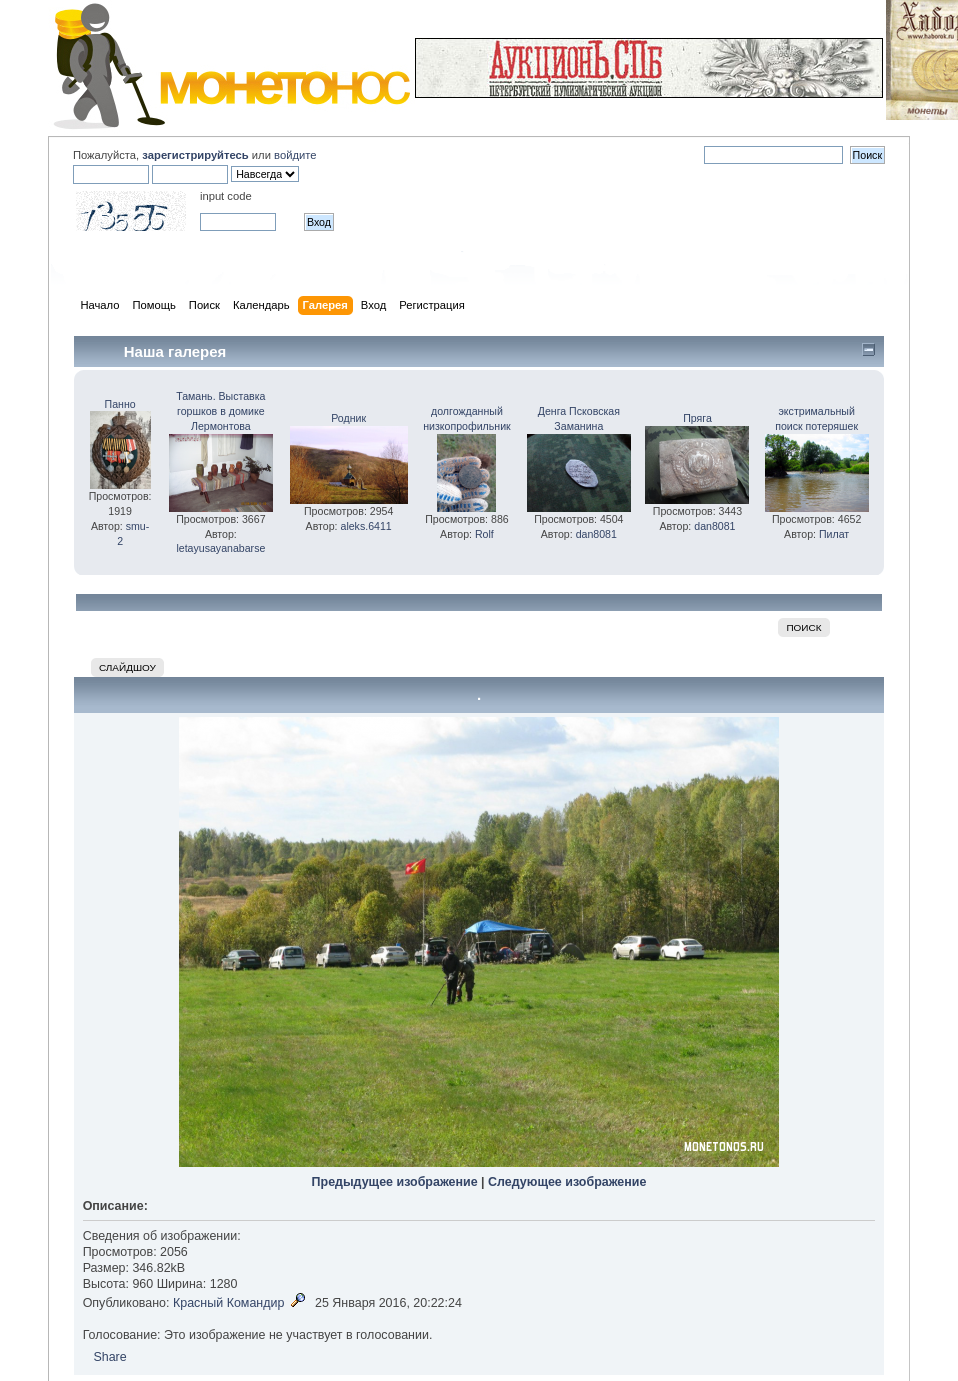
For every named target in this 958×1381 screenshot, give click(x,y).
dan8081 (596, 534)
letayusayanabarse (220, 548)
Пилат (834, 534)
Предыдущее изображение (395, 1182)
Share (109, 1357)
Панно (120, 404)
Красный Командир (228, 1303)
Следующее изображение (567, 1182)
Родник (348, 418)
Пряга (697, 418)
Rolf (484, 534)
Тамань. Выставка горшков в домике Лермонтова (220, 411)
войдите (295, 155)
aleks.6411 (365, 526)
